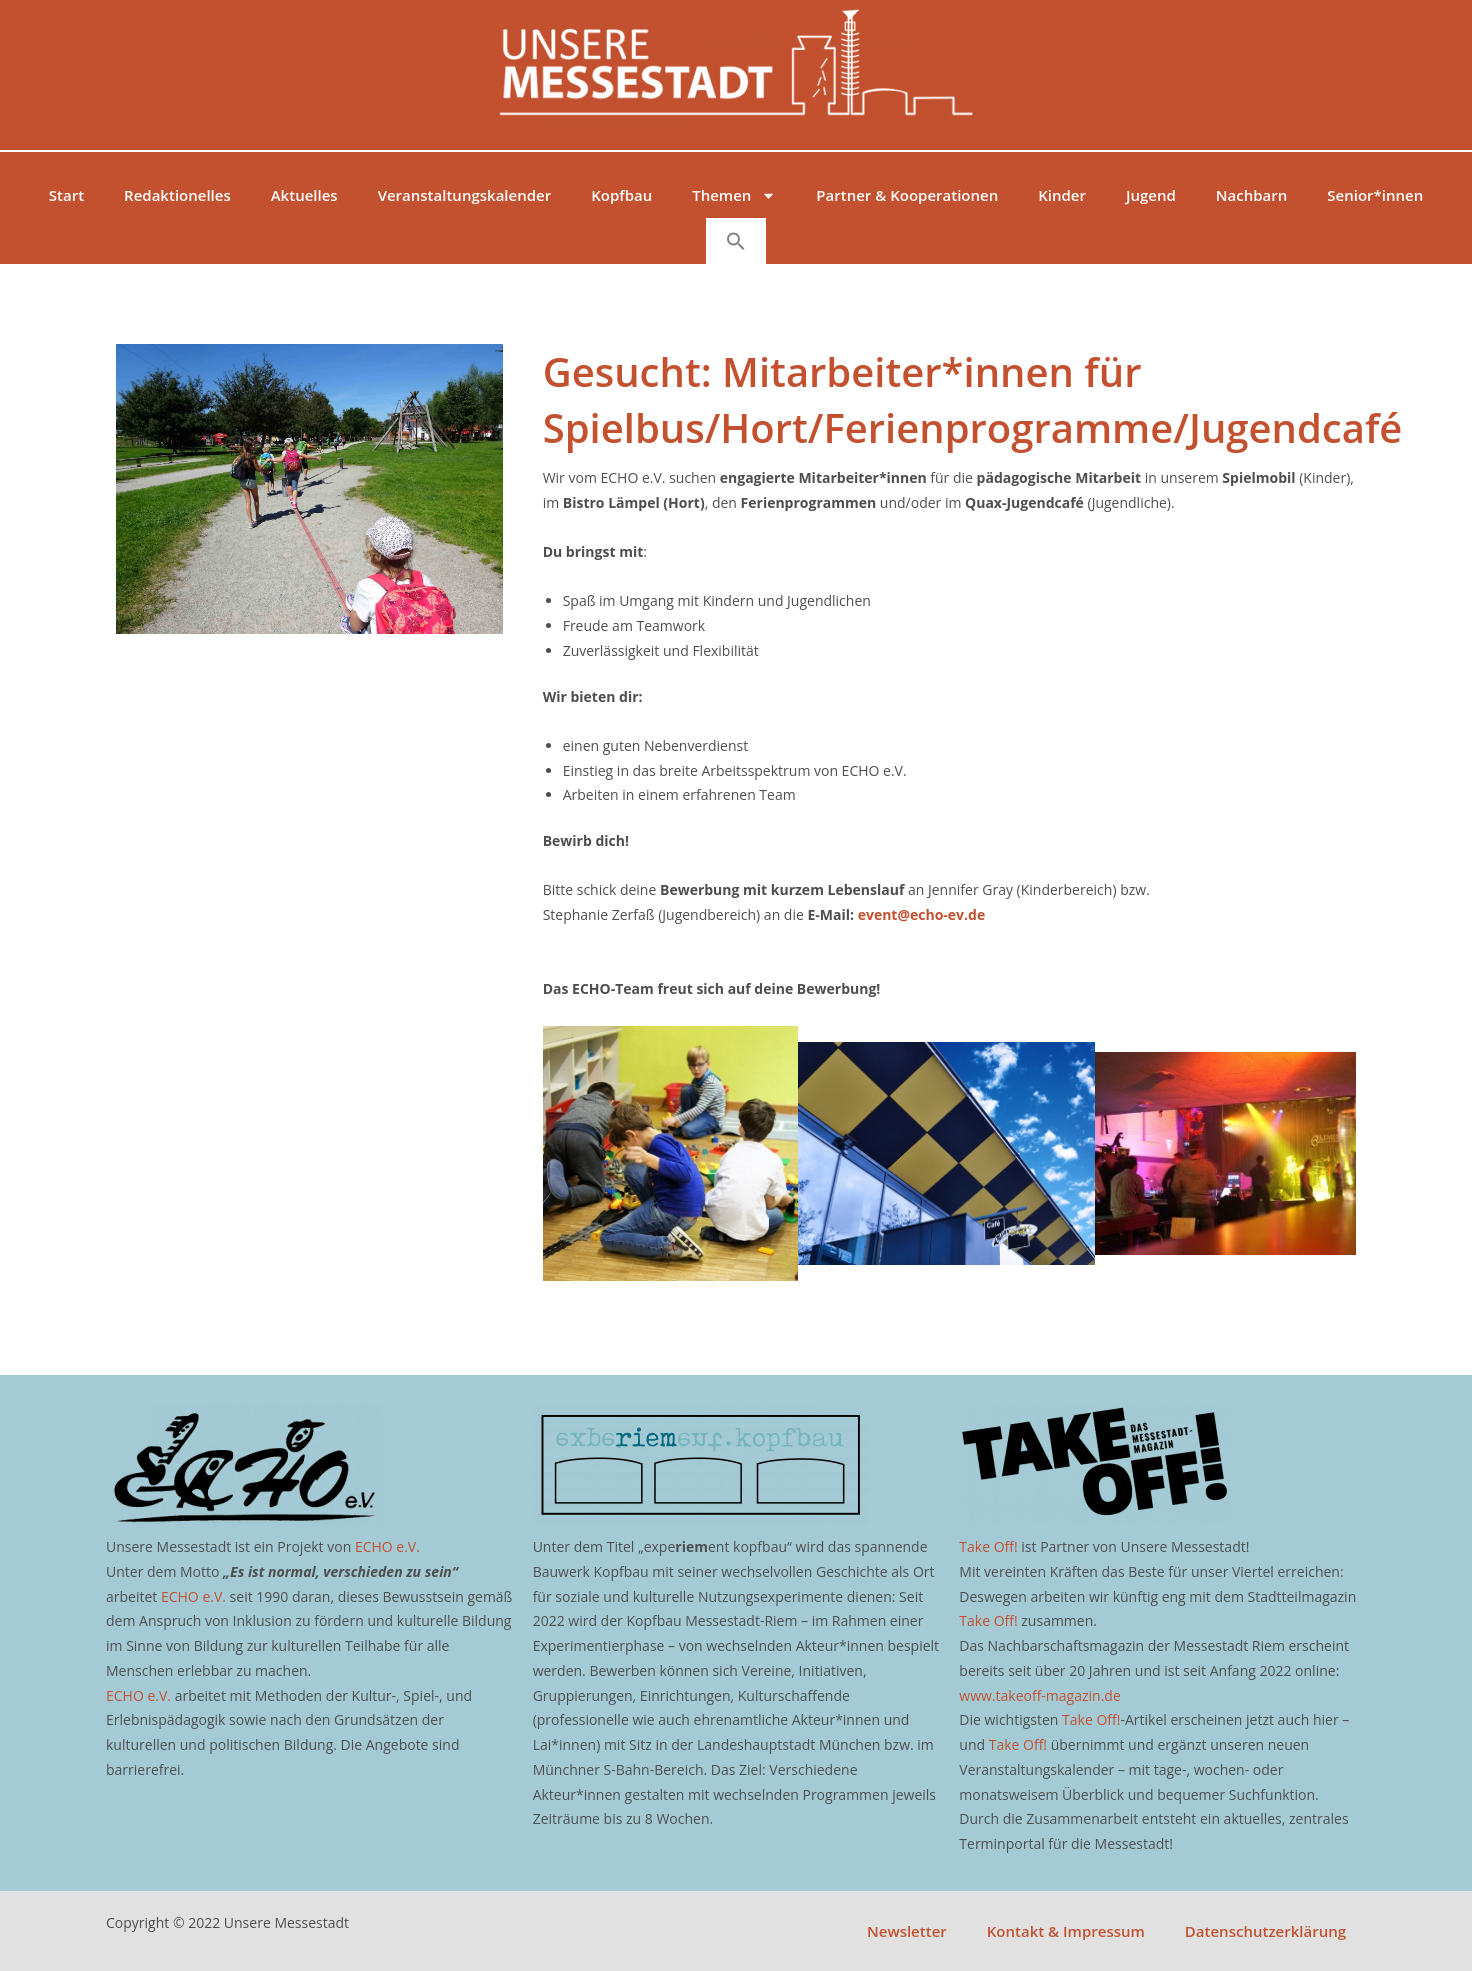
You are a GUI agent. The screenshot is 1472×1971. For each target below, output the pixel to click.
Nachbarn (1251, 195)
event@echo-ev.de (922, 914)
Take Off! (988, 1546)
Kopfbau (621, 195)
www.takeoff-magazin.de (1039, 1695)
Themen (734, 195)
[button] (736, 241)
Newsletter (907, 1931)
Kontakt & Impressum (1066, 1931)
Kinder (1062, 195)
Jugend (1151, 195)
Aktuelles (304, 195)
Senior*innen (1375, 195)
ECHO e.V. (387, 1546)
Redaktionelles (177, 195)
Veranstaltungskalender (465, 195)
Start (66, 195)
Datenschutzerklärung (1265, 1931)
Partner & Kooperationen (907, 195)
